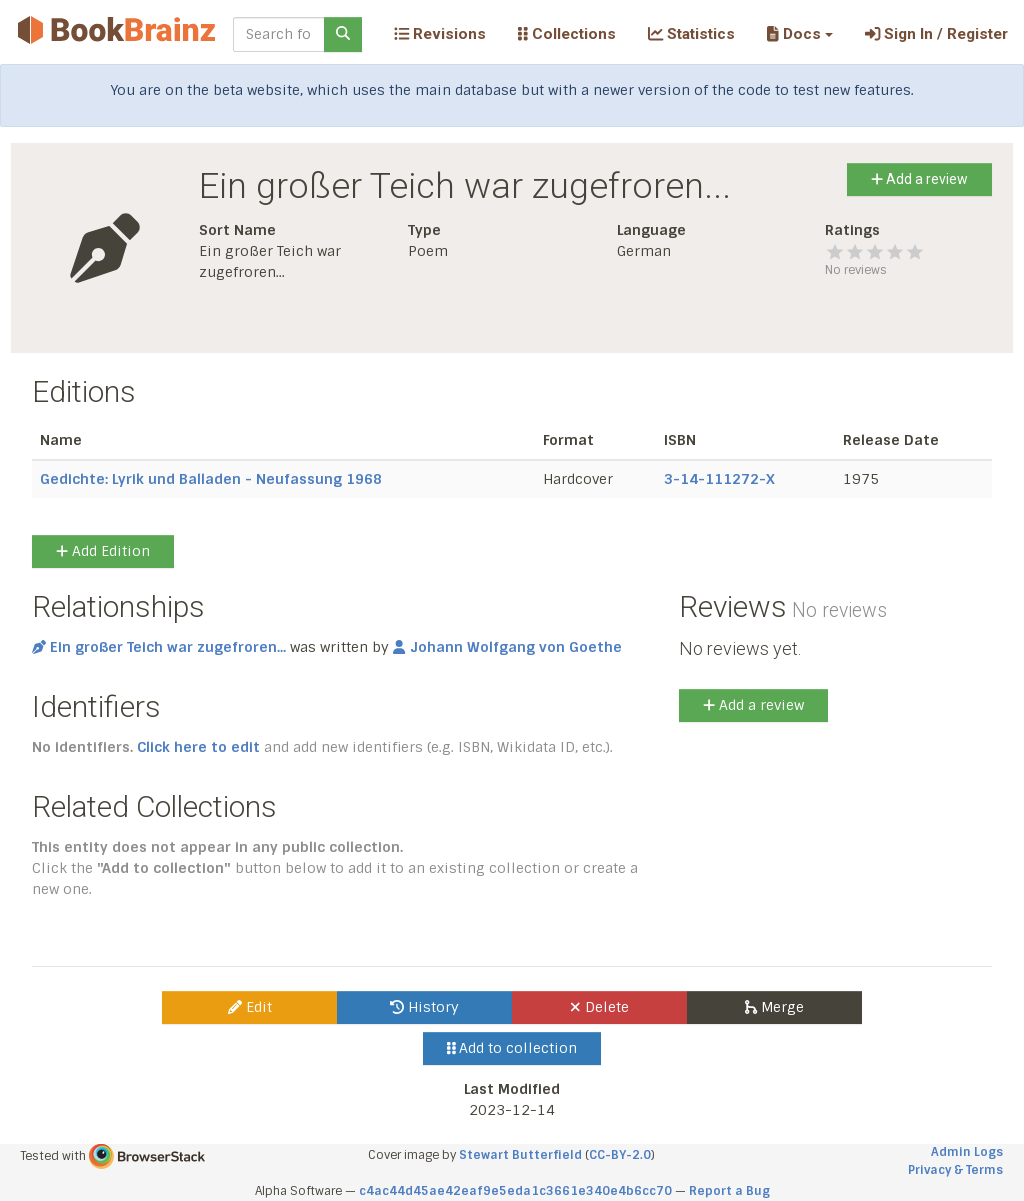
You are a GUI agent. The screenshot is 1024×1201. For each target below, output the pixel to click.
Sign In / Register (936, 34)
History (424, 1007)
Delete (599, 1007)
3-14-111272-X (719, 479)
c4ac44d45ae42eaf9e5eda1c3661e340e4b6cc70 (515, 1191)
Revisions (440, 34)
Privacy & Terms (955, 1170)
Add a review (919, 179)
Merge (774, 1007)
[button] (799, 34)
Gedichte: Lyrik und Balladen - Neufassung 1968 (211, 479)
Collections (567, 34)
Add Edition (103, 551)
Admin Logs (967, 1152)
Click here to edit (198, 747)
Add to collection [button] (512, 1048)
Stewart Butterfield (520, 1155)
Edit (250, 1007)
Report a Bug (729, 1191)
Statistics (691, 34)
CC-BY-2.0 (620, 1155)
